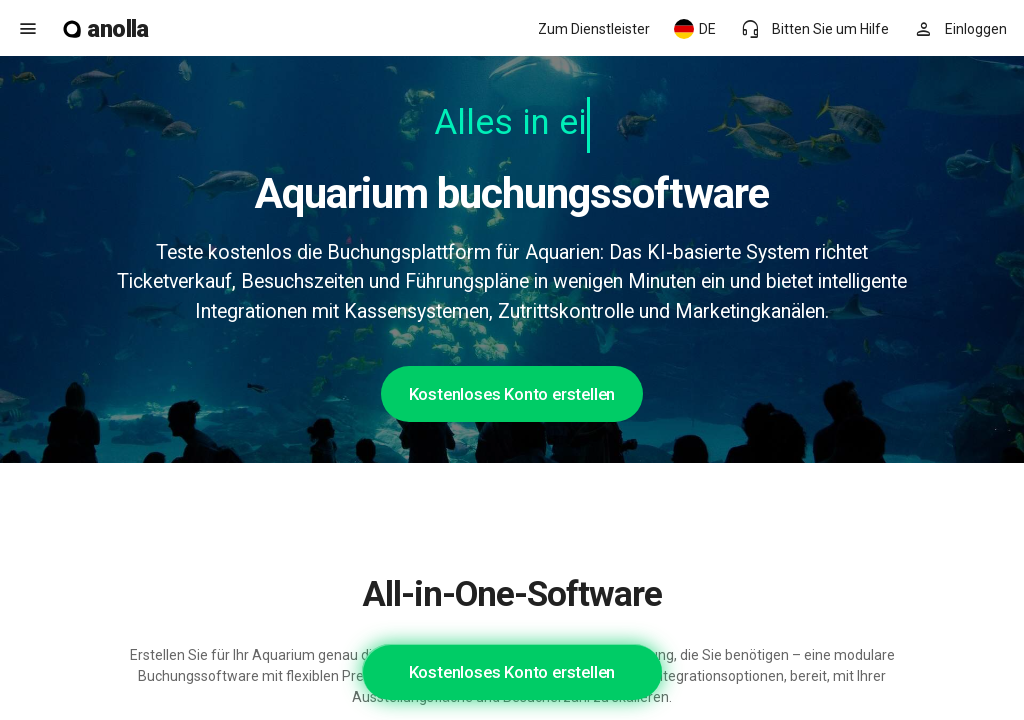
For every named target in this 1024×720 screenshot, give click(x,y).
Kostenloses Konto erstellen (512, 394)
